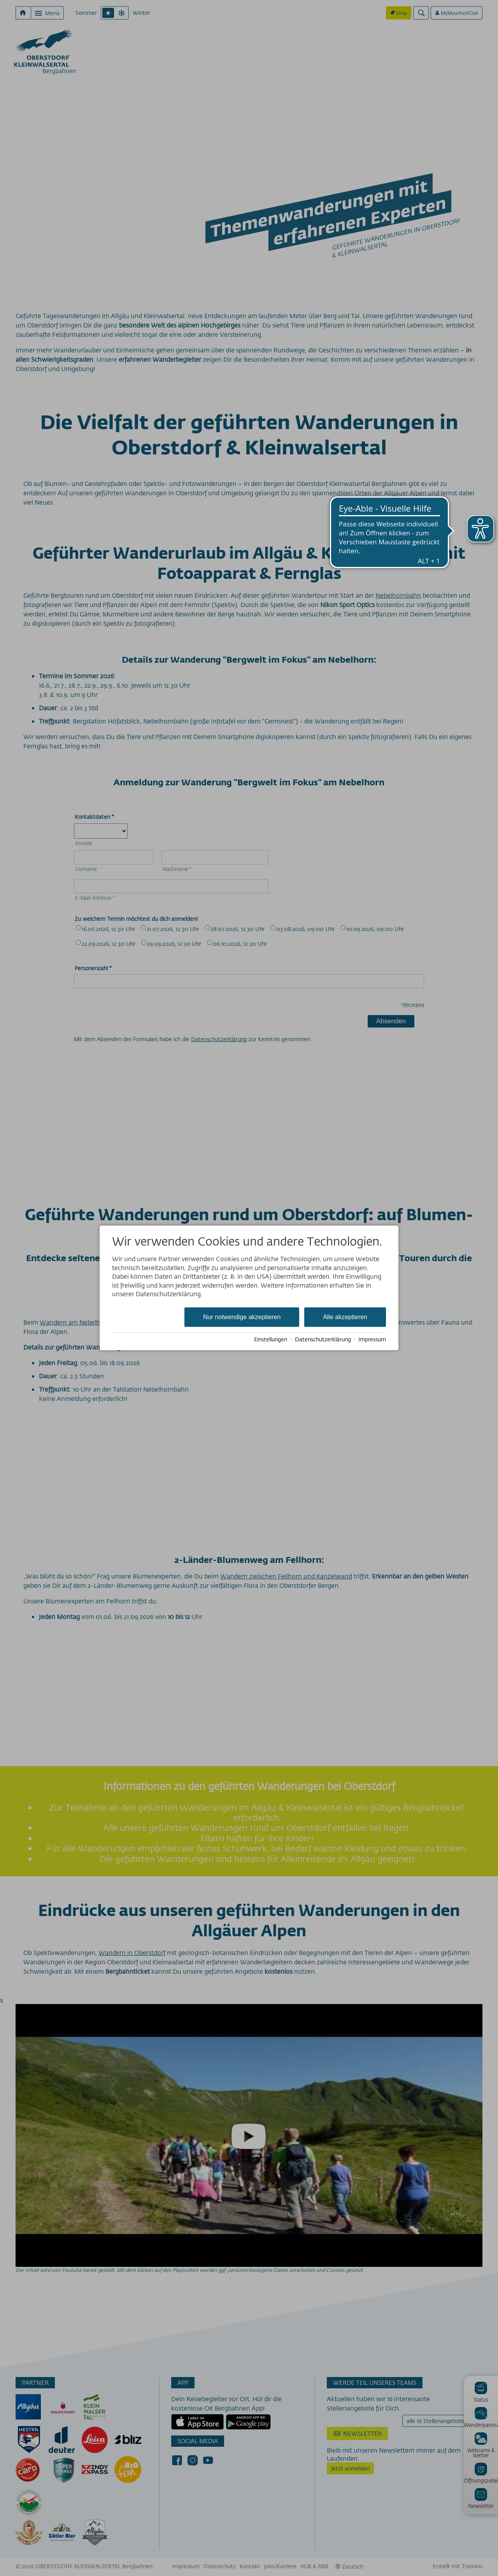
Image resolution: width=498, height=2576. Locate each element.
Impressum (372, 1339)
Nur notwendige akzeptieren (242, 1317)
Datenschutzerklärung (323, 1339)
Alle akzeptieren (345, 1317)
